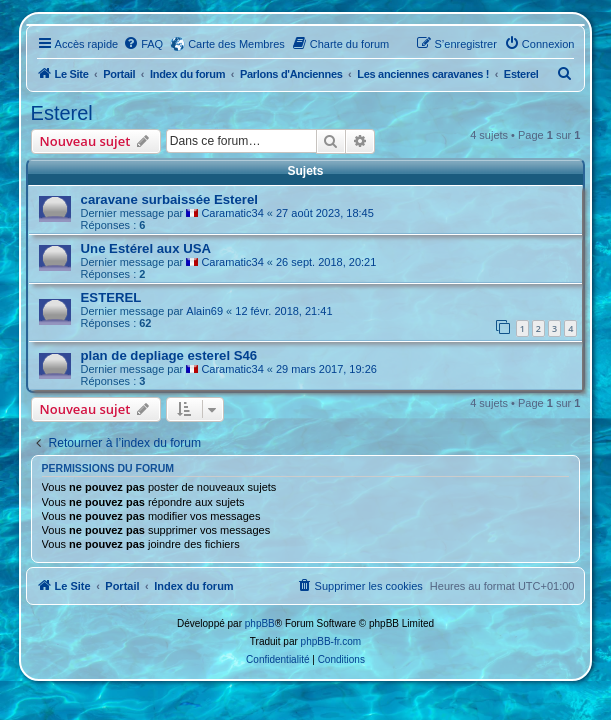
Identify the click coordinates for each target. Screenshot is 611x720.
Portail (119, 74)
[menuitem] (143, 44)
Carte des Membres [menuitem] (236, 44)
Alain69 (204, 311)
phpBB (260, 623)
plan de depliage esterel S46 (169, 355)
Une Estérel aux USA (146, 248)
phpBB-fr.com (331, 641)
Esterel (62, 113)
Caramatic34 (232, 213)
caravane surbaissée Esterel (169, 199)
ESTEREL (111, 297)
